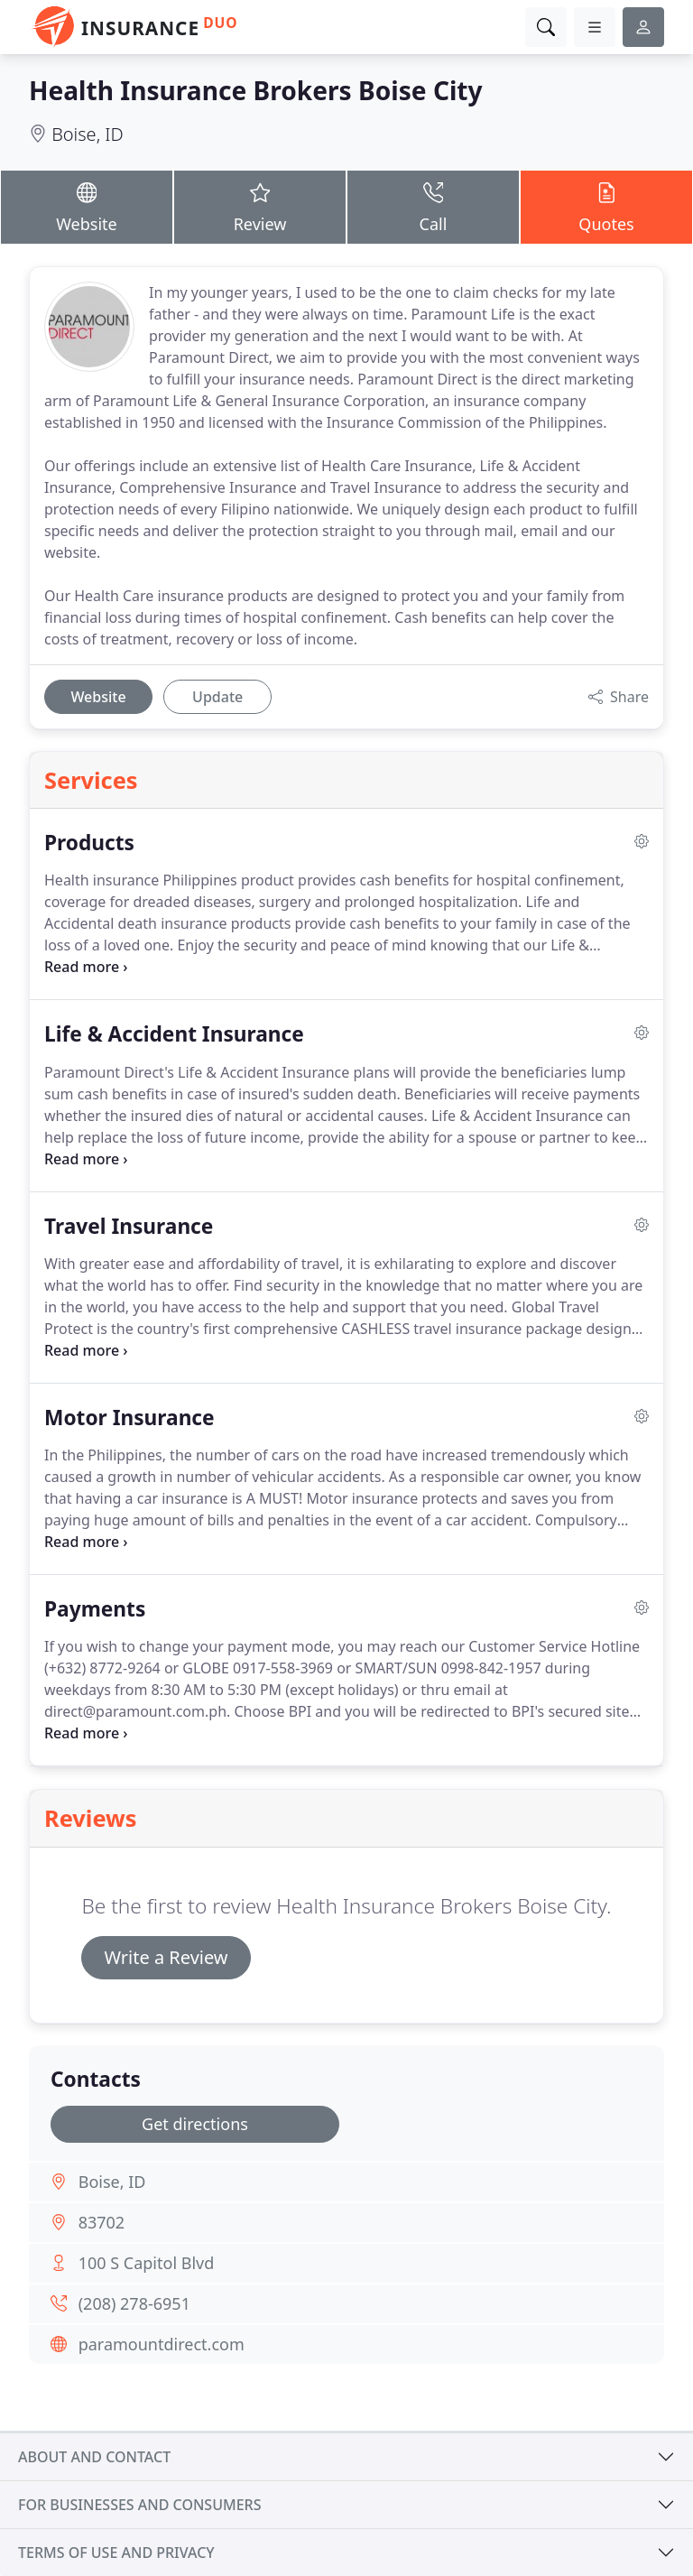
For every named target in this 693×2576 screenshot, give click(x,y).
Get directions (195, 2124)
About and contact (94, 2457)
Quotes (606, 206)
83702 (102, 2222)
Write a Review (165, 1957)
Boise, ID (87, 134)
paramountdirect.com (162, 2344)
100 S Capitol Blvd (147, 2263)
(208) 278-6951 (134, 2303)
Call (433, 206)
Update (217, 697)
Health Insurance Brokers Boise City (256, 90)
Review (260, 206)
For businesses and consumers (139, 2505)
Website (86, 206)
